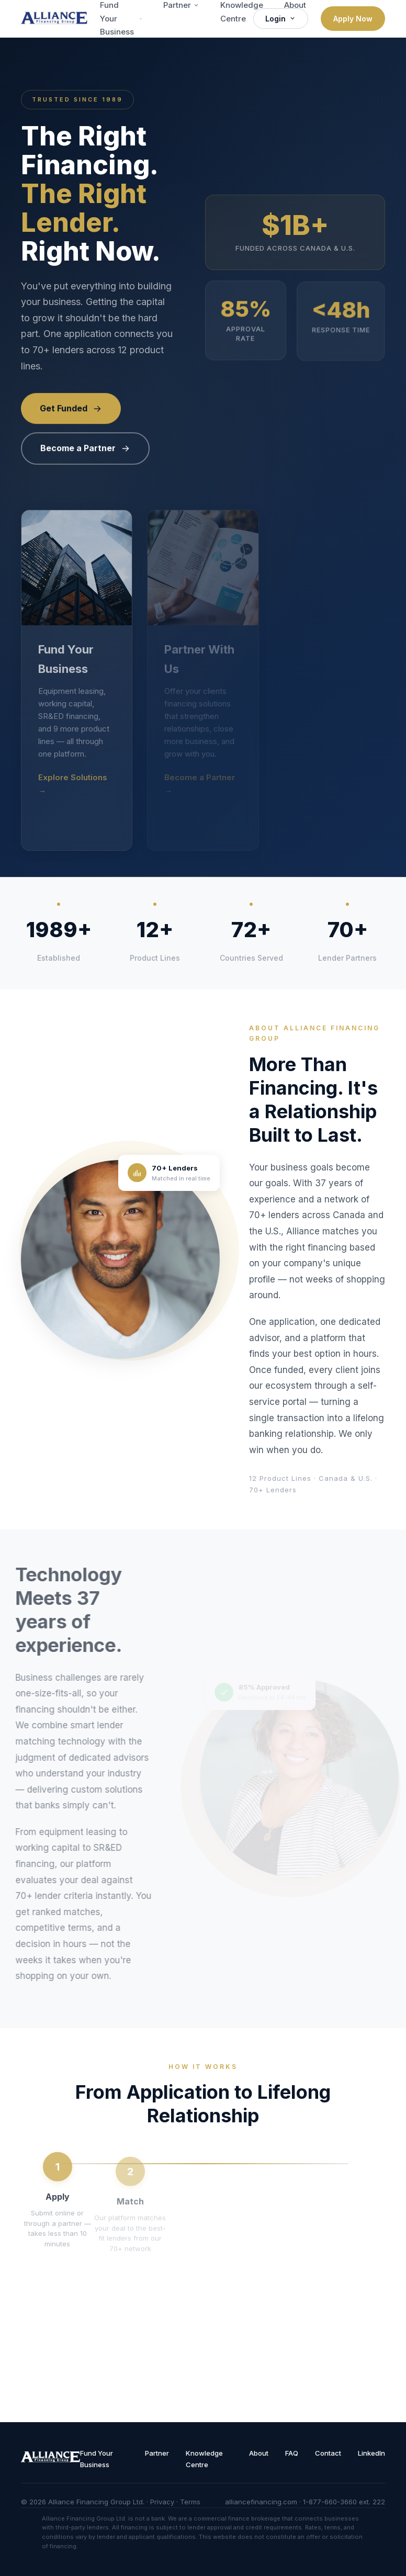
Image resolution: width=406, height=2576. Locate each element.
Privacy (162, 2502)
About (258, 2453)
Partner (157, 2453)
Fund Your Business (96, 2459)
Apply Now (353, 18)
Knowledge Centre (204, 2459)
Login (280, 18)
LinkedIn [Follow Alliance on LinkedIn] (371, 2453)
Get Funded (71, 408)
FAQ (291, 2453)
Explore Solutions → (72, 784)
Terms (190, 2502)
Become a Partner (85, 449)
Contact (328, 2453)
